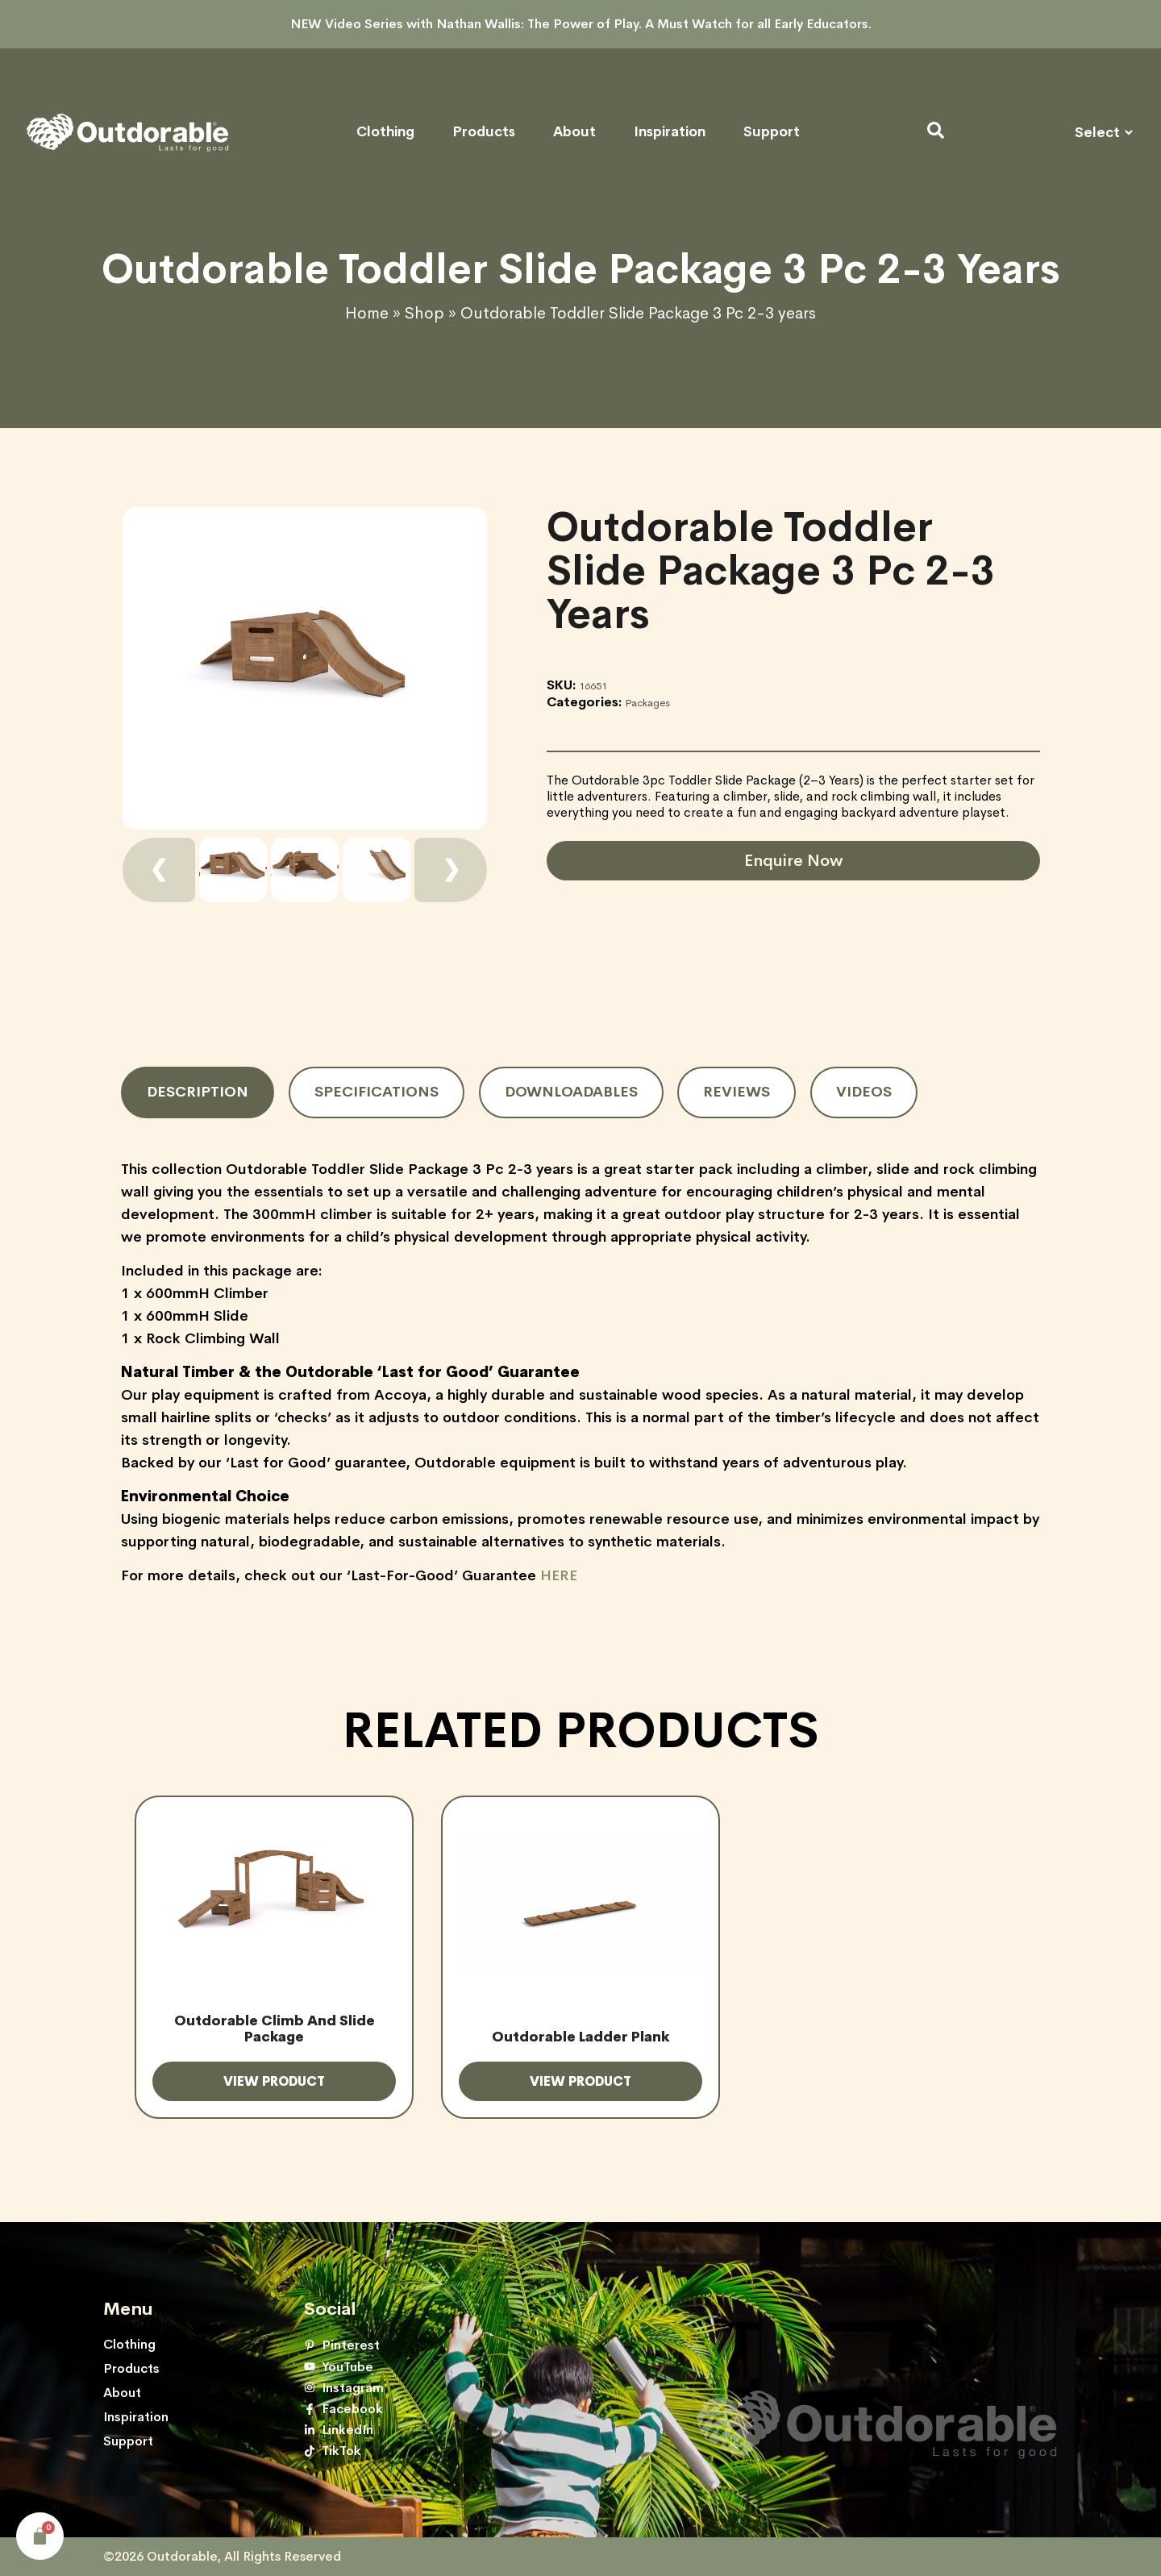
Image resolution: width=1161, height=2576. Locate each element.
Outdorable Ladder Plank (580, 2037)
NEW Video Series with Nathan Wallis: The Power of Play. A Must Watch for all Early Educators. (581, 23)
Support (771, 132)
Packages (647, 703)
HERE (558, 1575)
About (574, 132)
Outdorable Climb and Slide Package (274, 2028)
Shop (424, 313)
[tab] (197, 1092)
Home (367, 313)
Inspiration (669, 132)
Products (483, 132)
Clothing (385, 132)
